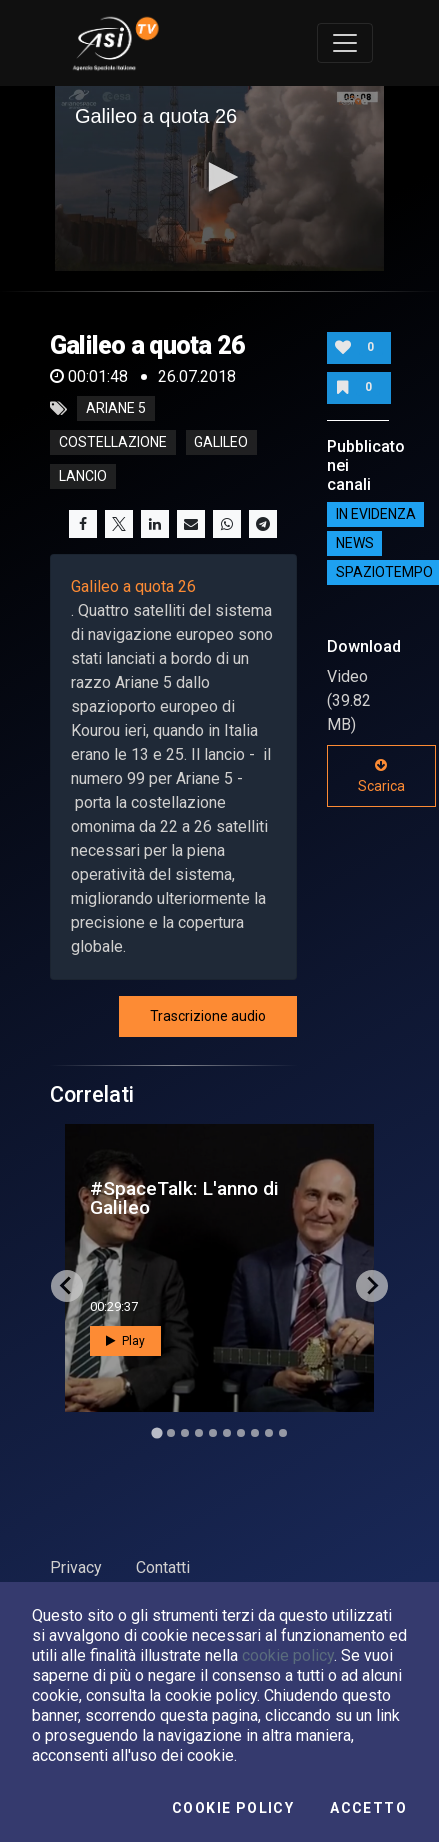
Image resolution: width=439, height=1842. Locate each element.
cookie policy (288, 1655)
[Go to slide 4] (199, 1433)
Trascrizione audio (208, 1016)
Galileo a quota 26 (133, 586)
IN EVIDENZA (376, 514)
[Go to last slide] (67, 1286)
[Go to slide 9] (269, 1433)
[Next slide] (372, 1286)
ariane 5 (116, 409)
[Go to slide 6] (227, 1433)
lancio (83, 477)
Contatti (163, 1567)
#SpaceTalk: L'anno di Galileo (184, 1198)
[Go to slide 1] (156, 1432)
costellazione (113, 443)
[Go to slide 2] (171, 1433)
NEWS (355, 543)
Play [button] (125, 1341)
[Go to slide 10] (283, 1433)
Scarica (381, 776)
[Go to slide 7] (241, 1433)
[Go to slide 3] (185, 1433)
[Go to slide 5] (213, 1433)
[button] (220, 177)
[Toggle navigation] (345, 43)
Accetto (368, 1808)
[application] (219, 178)
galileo (221, 443)
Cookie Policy (233, 1808)
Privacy (76, 1567)
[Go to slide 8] (255, 1433)
